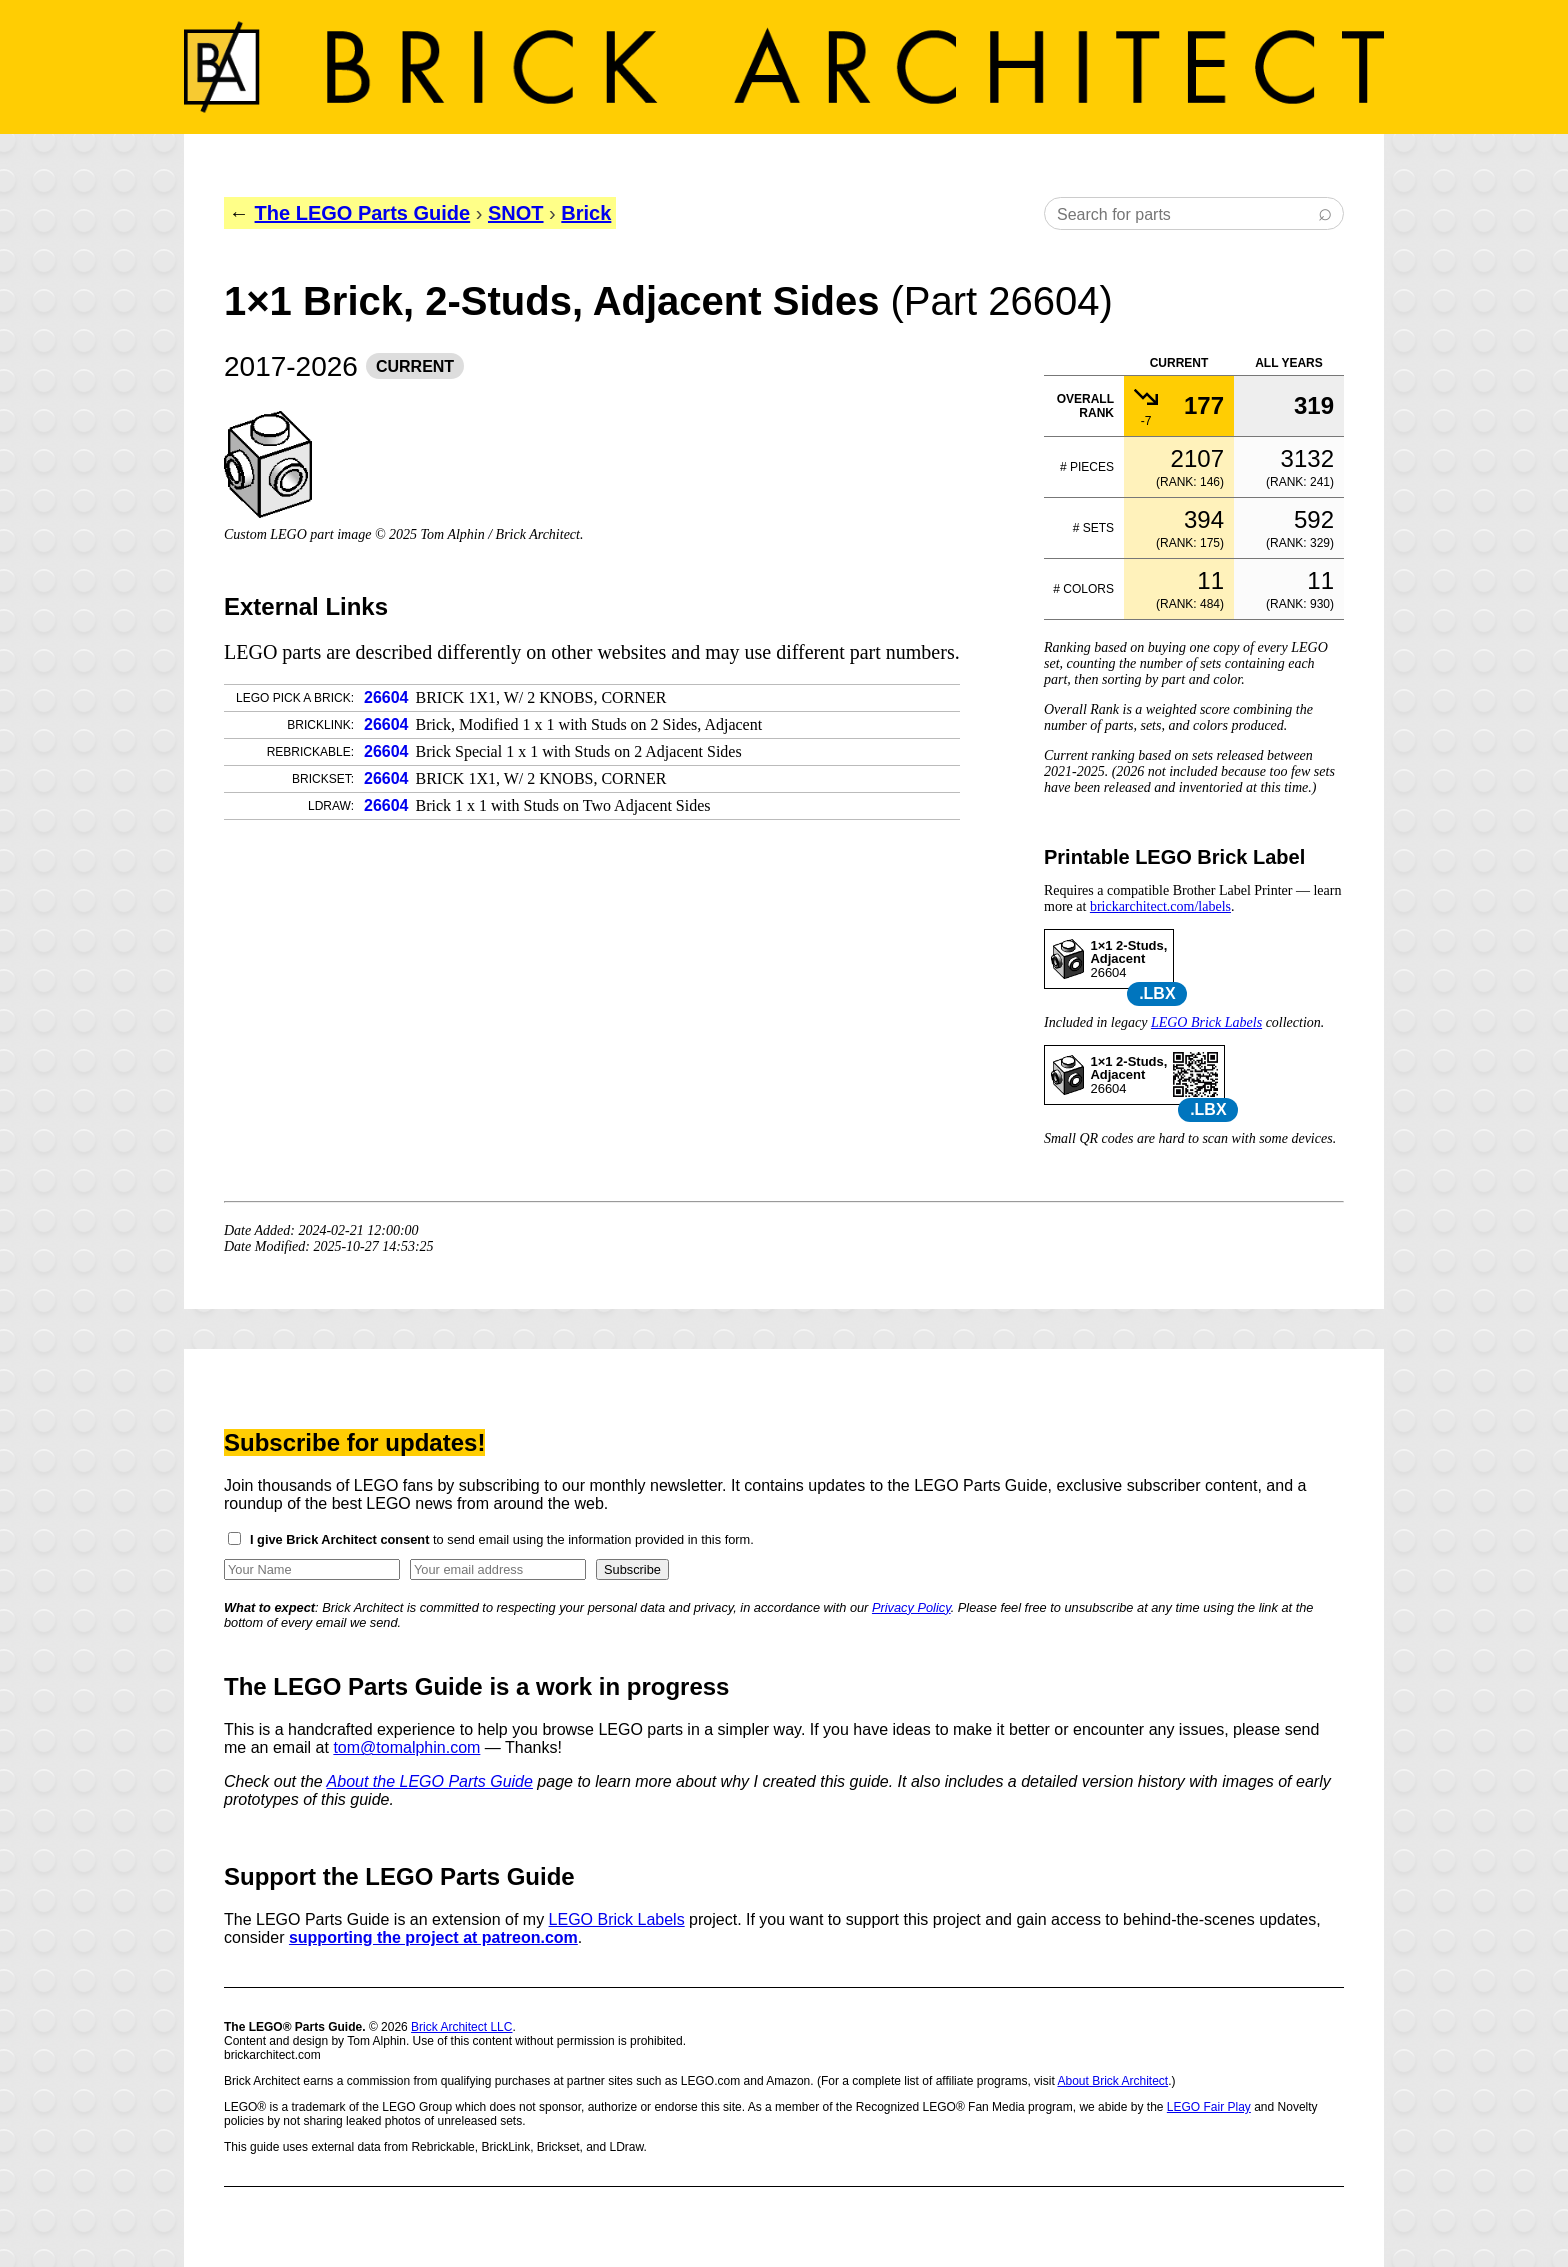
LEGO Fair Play (1209, 2107)
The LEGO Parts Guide (363, 213)
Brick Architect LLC (461, 2027)
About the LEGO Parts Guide (430, 1781)
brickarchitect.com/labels (1160, 906)
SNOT (516, 213)
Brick (586, 213)
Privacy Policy (911, 1607)
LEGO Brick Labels (1206, 1022)
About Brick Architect (1112, 2081)
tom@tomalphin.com (406, 1747)
